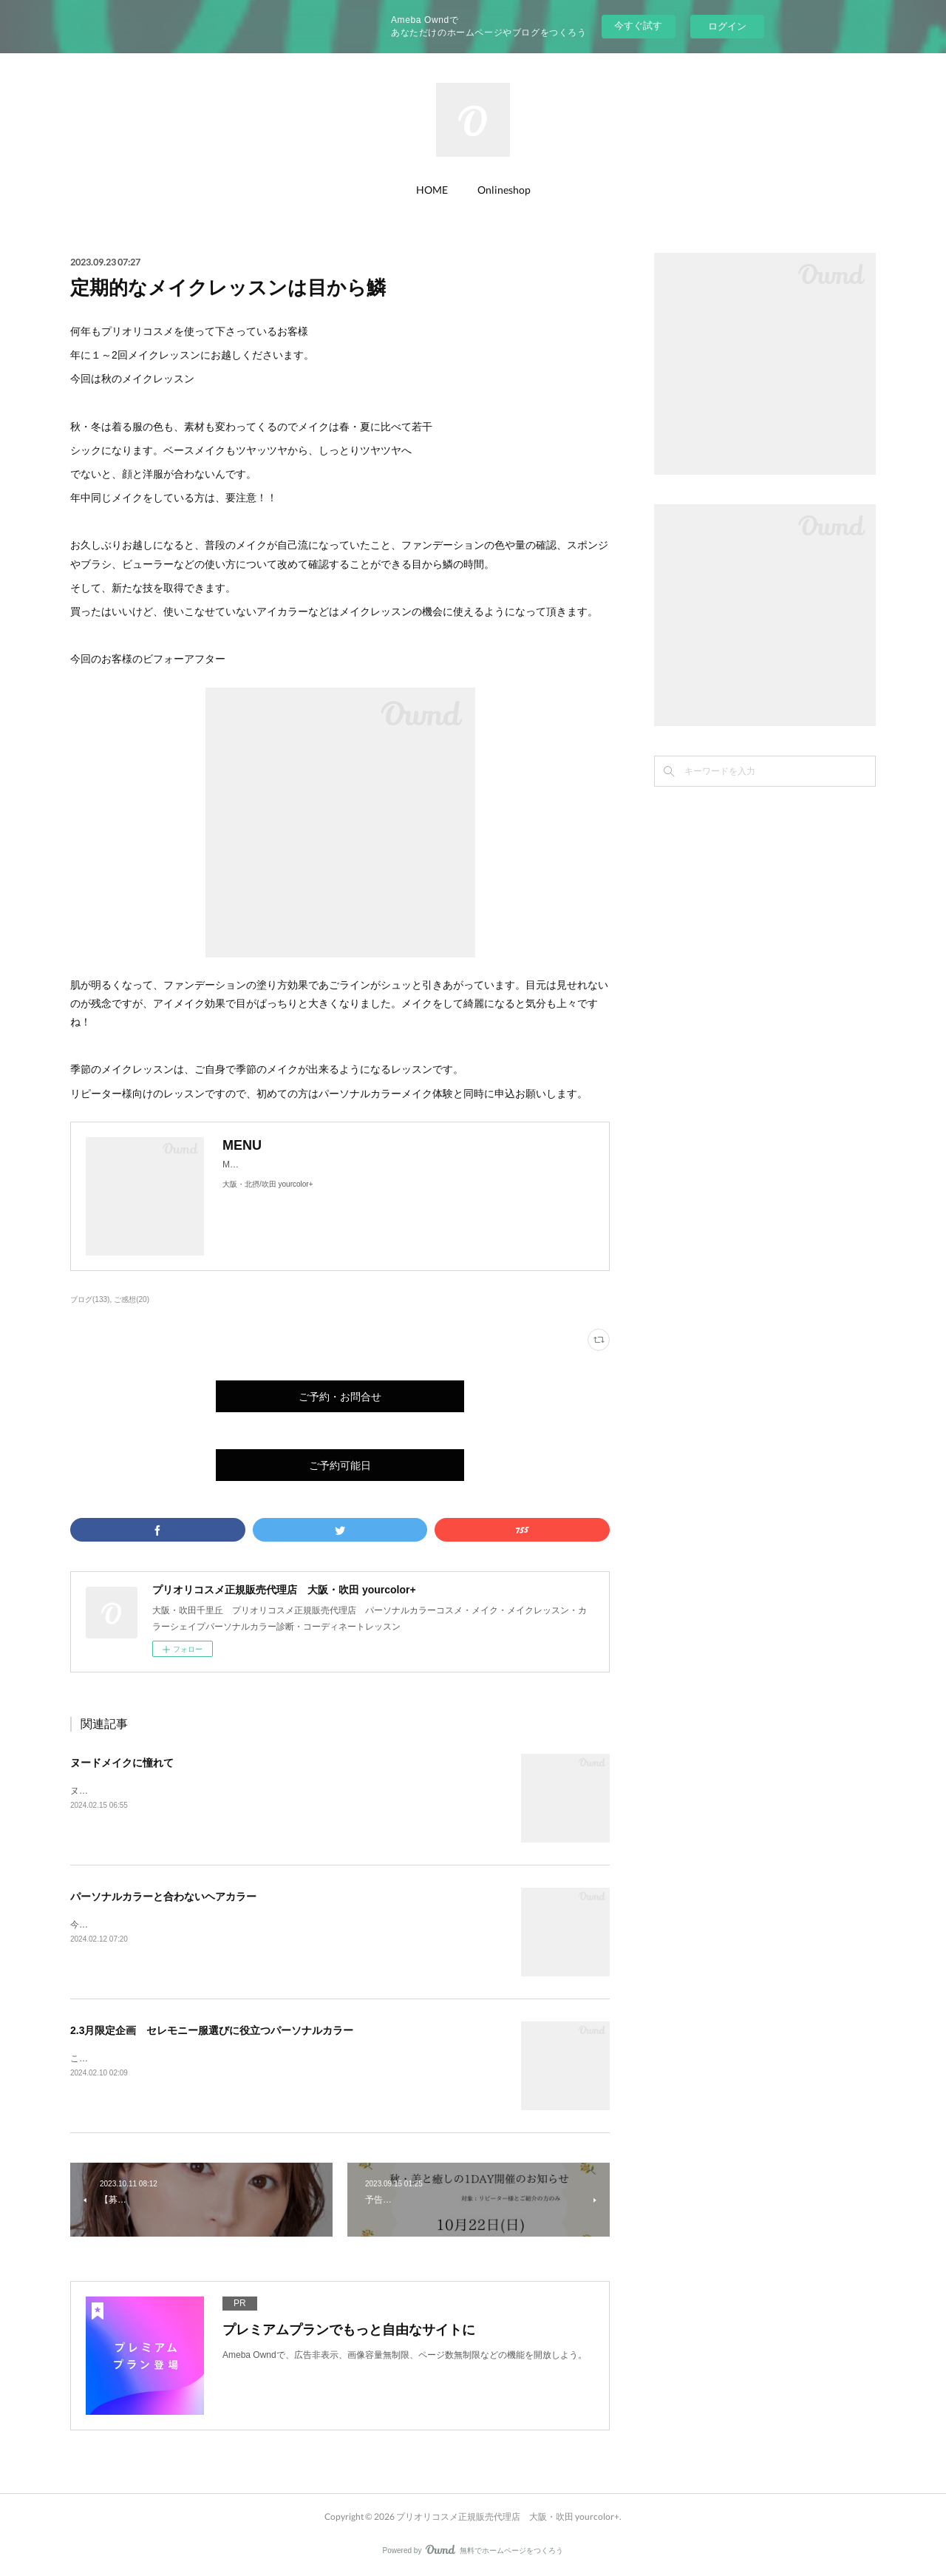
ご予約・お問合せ (340, 1396)
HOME (432, 189)
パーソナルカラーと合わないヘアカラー (163, 1896)
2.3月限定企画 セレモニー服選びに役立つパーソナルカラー (211, 2030)
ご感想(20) (131, 1299)
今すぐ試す (638, 25)
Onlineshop (504, 189)
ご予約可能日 (340, 1465)
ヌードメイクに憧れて (122, 1763)
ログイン (727, 26)
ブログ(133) (89, 1299)
